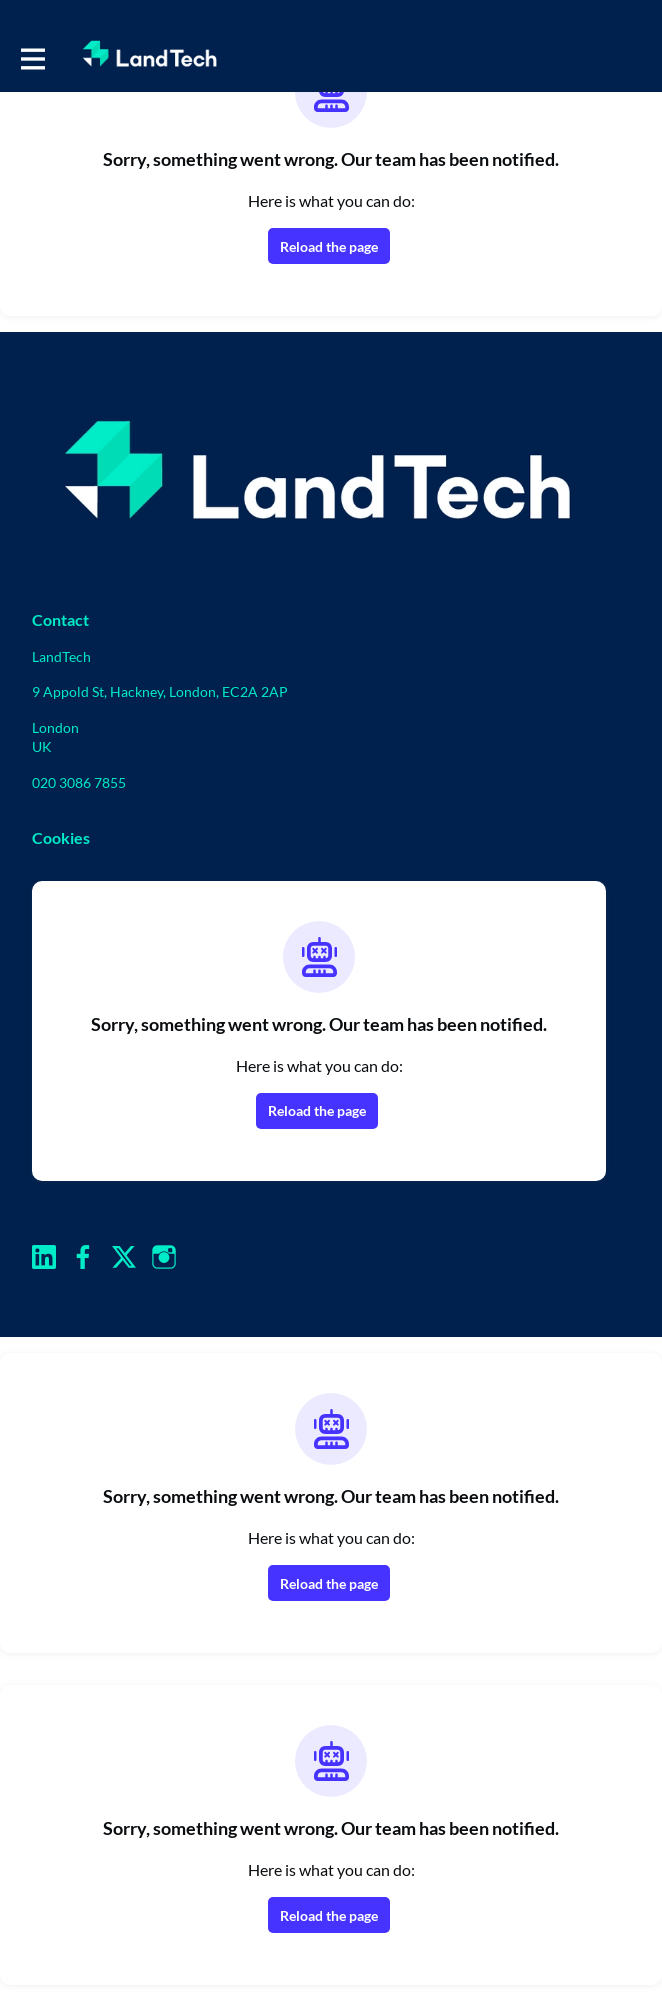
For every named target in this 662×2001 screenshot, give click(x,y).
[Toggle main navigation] (32, 57)
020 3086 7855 (79, 782)
